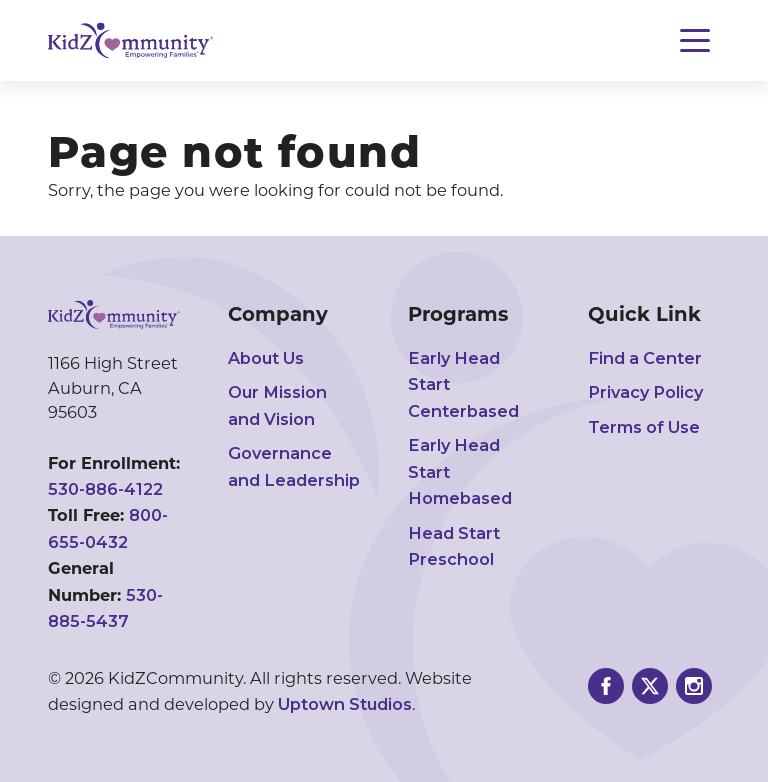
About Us (266, 358)
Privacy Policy (645, 392)
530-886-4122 (105, 489)
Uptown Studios (345, 704)
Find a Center (645, 358)
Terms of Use (644, 427)
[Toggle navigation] (695, 40)
